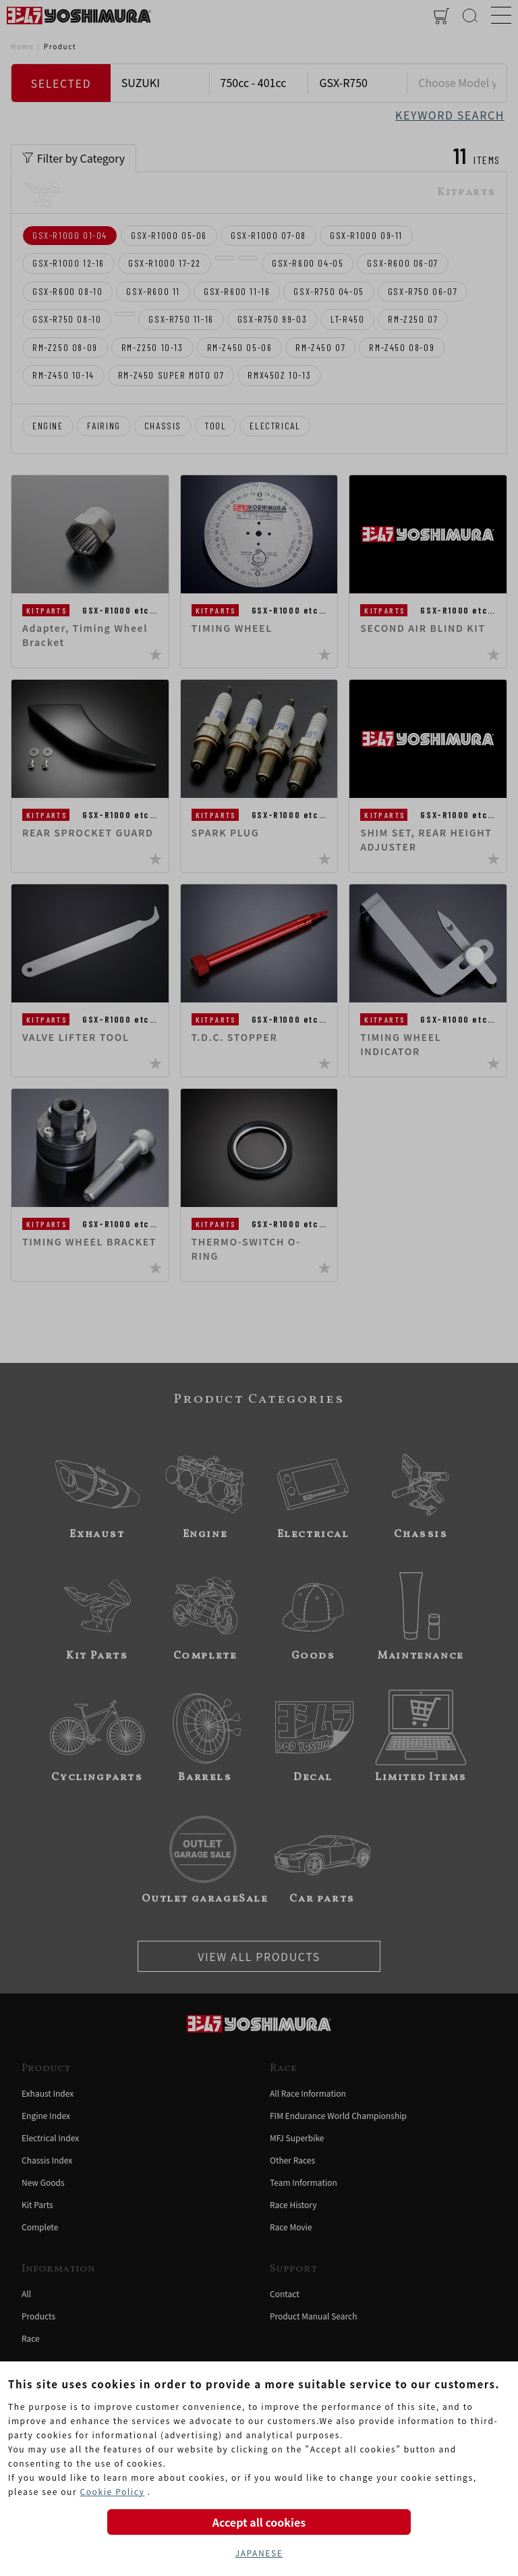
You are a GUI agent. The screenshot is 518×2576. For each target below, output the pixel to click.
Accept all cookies (259, 2522)
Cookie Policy (112, 2491)
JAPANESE (259, 2552)
